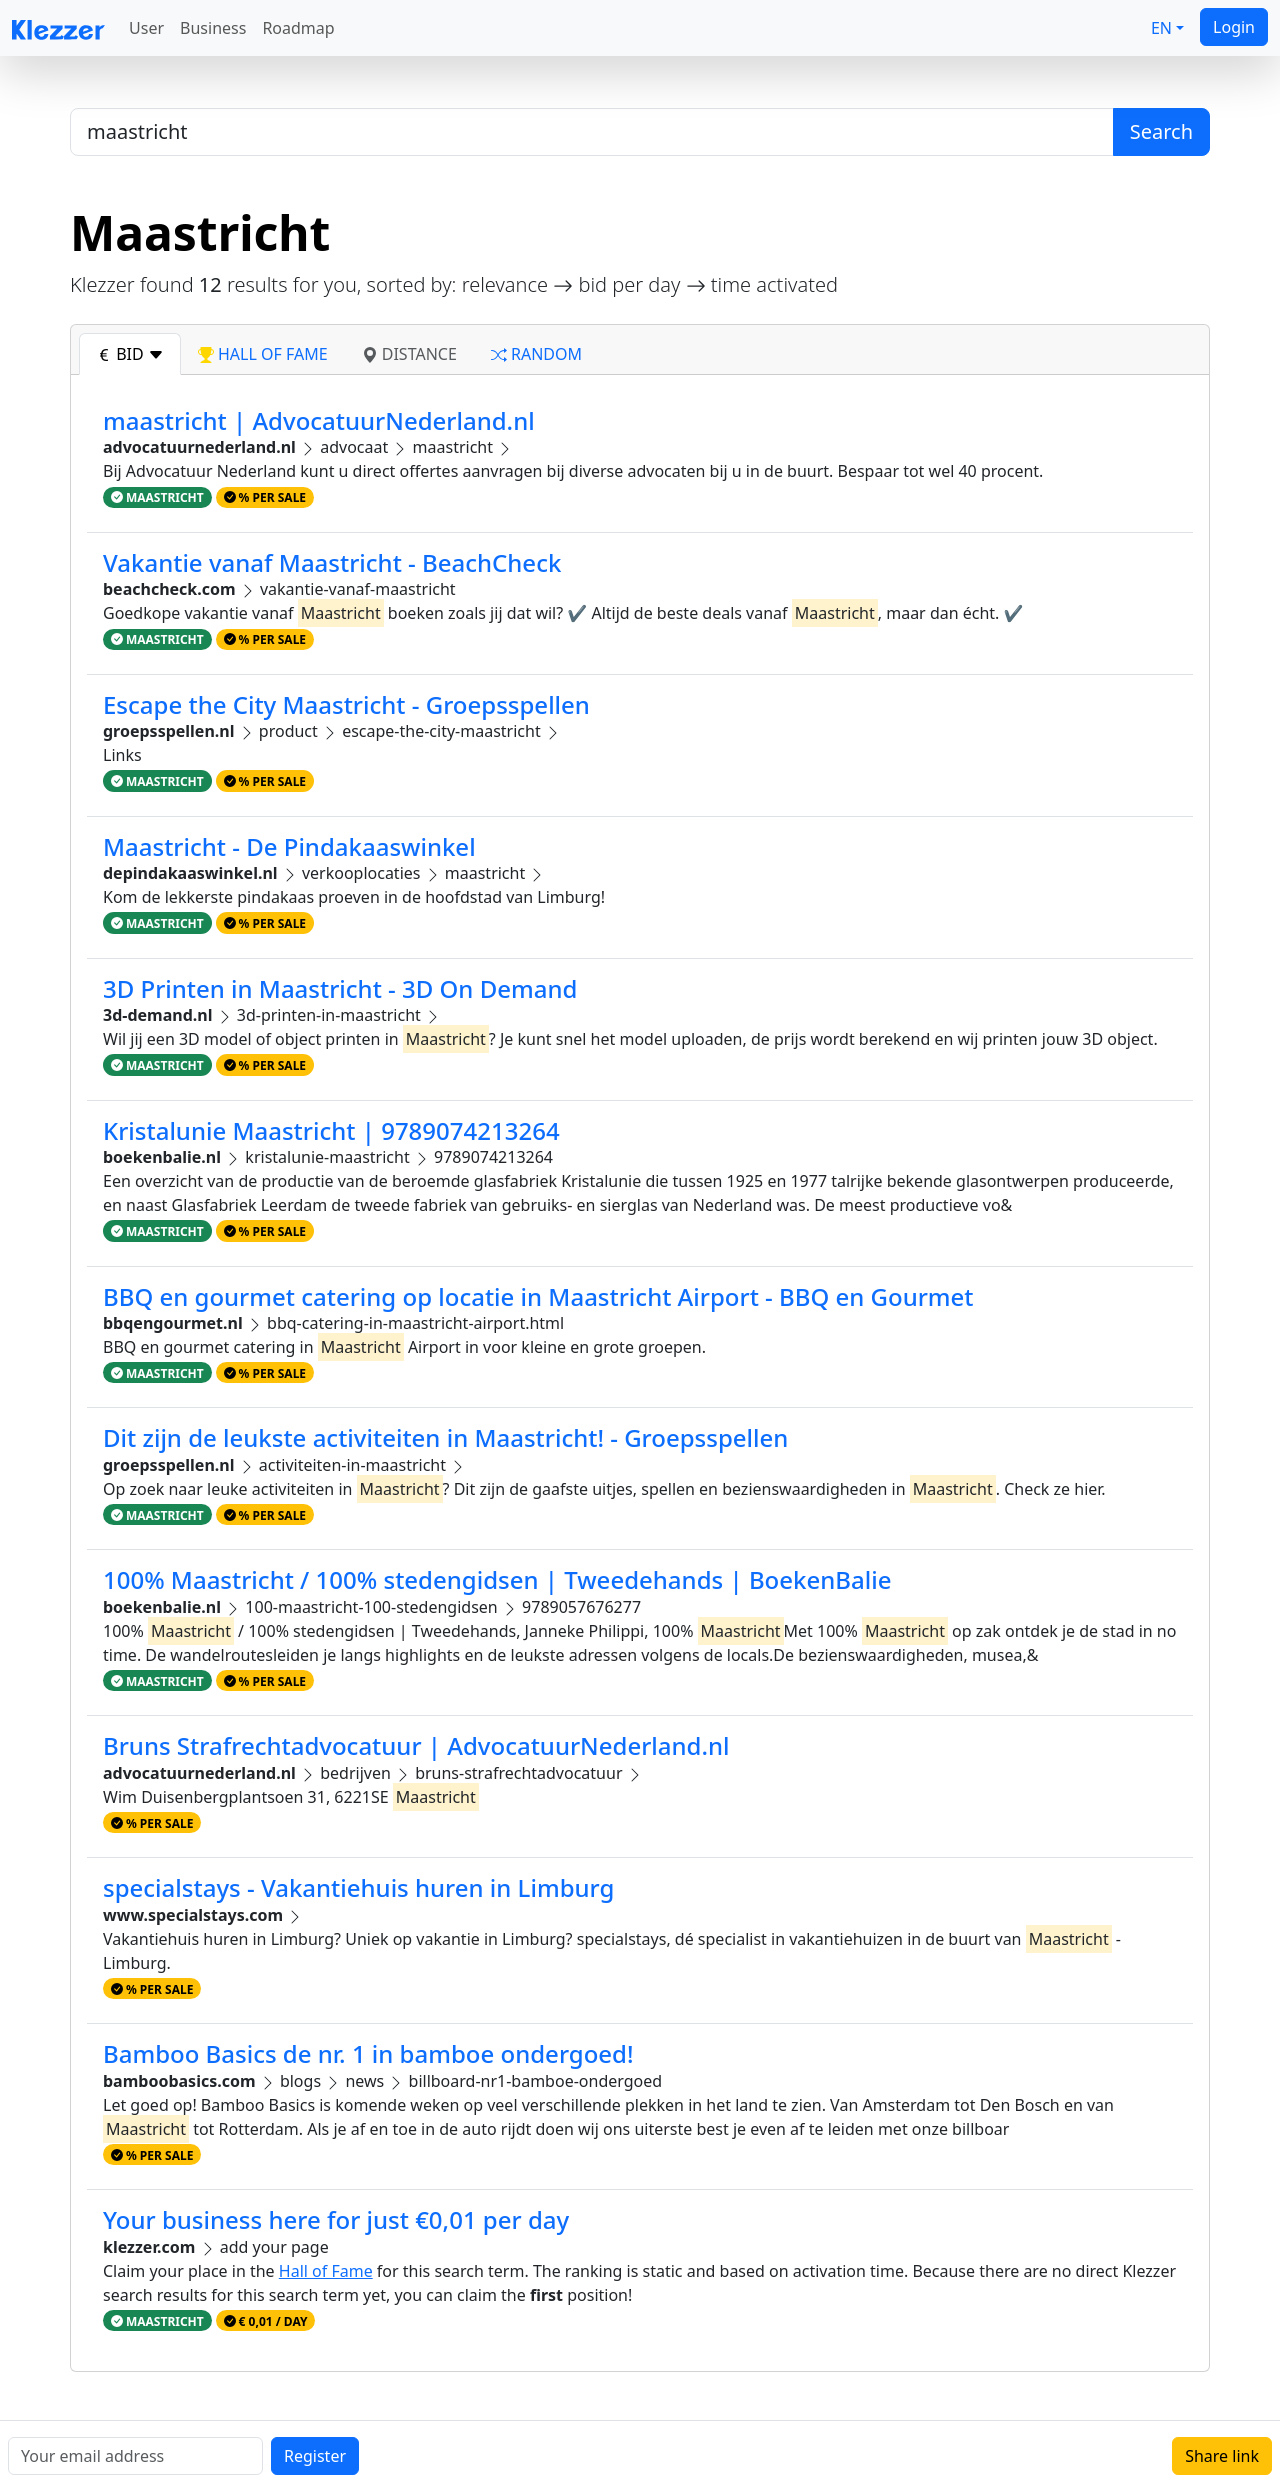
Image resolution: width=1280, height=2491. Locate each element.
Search (1161, 131)
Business (213, 28)
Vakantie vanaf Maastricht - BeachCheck (332, 562)
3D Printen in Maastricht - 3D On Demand (340, 988)
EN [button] (1161, 28)
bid (130, 354)
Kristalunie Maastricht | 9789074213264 (331, 1130)
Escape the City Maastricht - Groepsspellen (346, 704)
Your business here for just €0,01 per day (336, 2219)
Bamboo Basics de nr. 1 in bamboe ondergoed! (368, 2053)
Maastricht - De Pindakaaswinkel (289, 846)
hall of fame (263, 354)
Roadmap (298, 28)
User (146, 28)
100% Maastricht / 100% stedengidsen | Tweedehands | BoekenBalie (497, 1579)
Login (1234, 27)
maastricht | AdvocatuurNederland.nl (319, 420)
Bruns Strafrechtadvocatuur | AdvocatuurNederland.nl (416, 1745)
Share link (1222, 2456)
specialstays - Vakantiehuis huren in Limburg (358, 1887)
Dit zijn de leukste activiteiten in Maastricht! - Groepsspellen (445, 1437)
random (536, 354)
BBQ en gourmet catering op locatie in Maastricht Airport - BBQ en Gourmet (538, 1296)
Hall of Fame (326, 2271)
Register (315, 2456)
